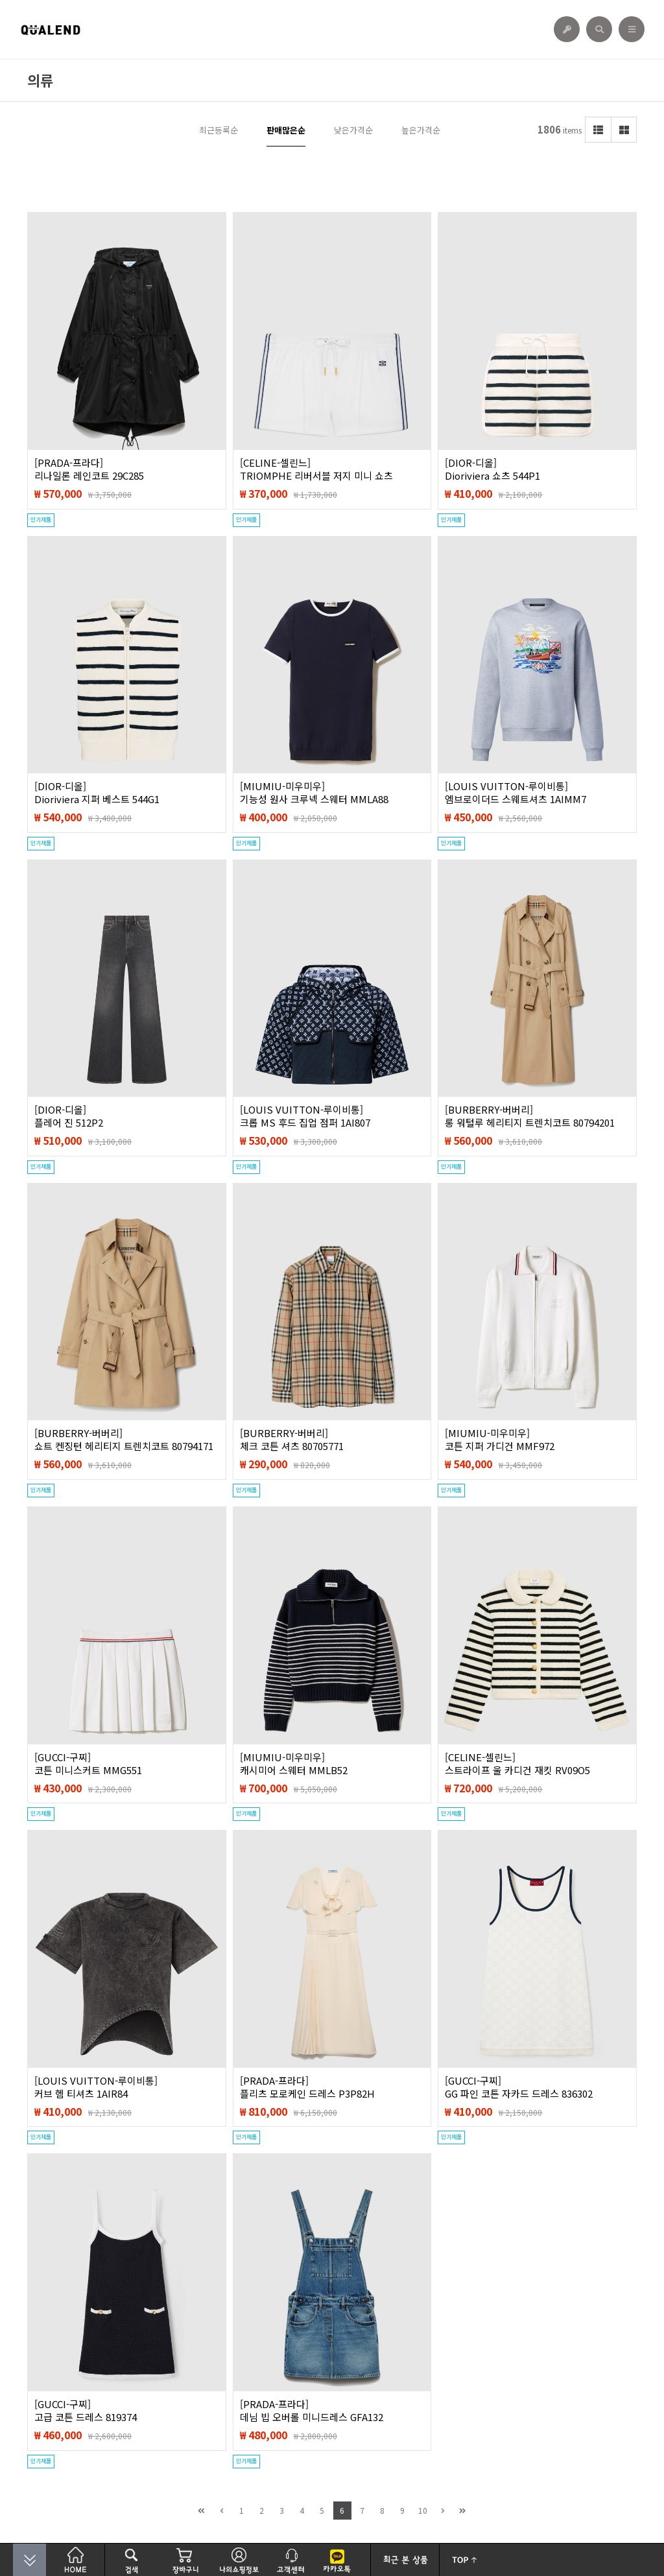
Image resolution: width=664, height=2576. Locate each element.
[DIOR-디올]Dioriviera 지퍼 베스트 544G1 (97, 793)
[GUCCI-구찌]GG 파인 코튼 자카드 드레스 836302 (519, 2087)
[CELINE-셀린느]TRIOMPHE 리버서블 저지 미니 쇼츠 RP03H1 (316, 475)
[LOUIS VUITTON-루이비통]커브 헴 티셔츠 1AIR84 (96, 2087)
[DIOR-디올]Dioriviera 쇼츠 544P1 (492, 469)
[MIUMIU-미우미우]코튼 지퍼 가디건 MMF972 (499, 1440)
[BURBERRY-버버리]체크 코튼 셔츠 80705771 (292, 1440)
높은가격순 (420, 130)
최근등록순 (218, 130)
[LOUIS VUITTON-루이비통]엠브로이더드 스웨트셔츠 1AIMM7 (515, 793)
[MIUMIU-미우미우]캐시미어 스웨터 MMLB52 (294, 1764)
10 (422, 2510)
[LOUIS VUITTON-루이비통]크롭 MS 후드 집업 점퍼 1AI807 (305, 1116)
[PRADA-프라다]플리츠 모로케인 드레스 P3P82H (307, 2087)
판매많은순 (286, 130)
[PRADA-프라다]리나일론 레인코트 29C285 (89, 469)
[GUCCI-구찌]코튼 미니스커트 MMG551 (88, 1764)
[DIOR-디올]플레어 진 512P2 (68, 1116)
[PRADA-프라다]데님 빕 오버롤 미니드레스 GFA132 (311, 2411)
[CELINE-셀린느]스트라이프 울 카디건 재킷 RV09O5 (517, 1764)
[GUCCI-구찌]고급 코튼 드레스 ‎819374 (85, 2411)
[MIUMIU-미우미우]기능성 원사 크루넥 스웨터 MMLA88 (314, 793)
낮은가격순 (353, 130)
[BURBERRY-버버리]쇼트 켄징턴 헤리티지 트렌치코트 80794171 (123, 1440)
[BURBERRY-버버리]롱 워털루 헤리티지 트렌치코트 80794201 (530, 1116)
